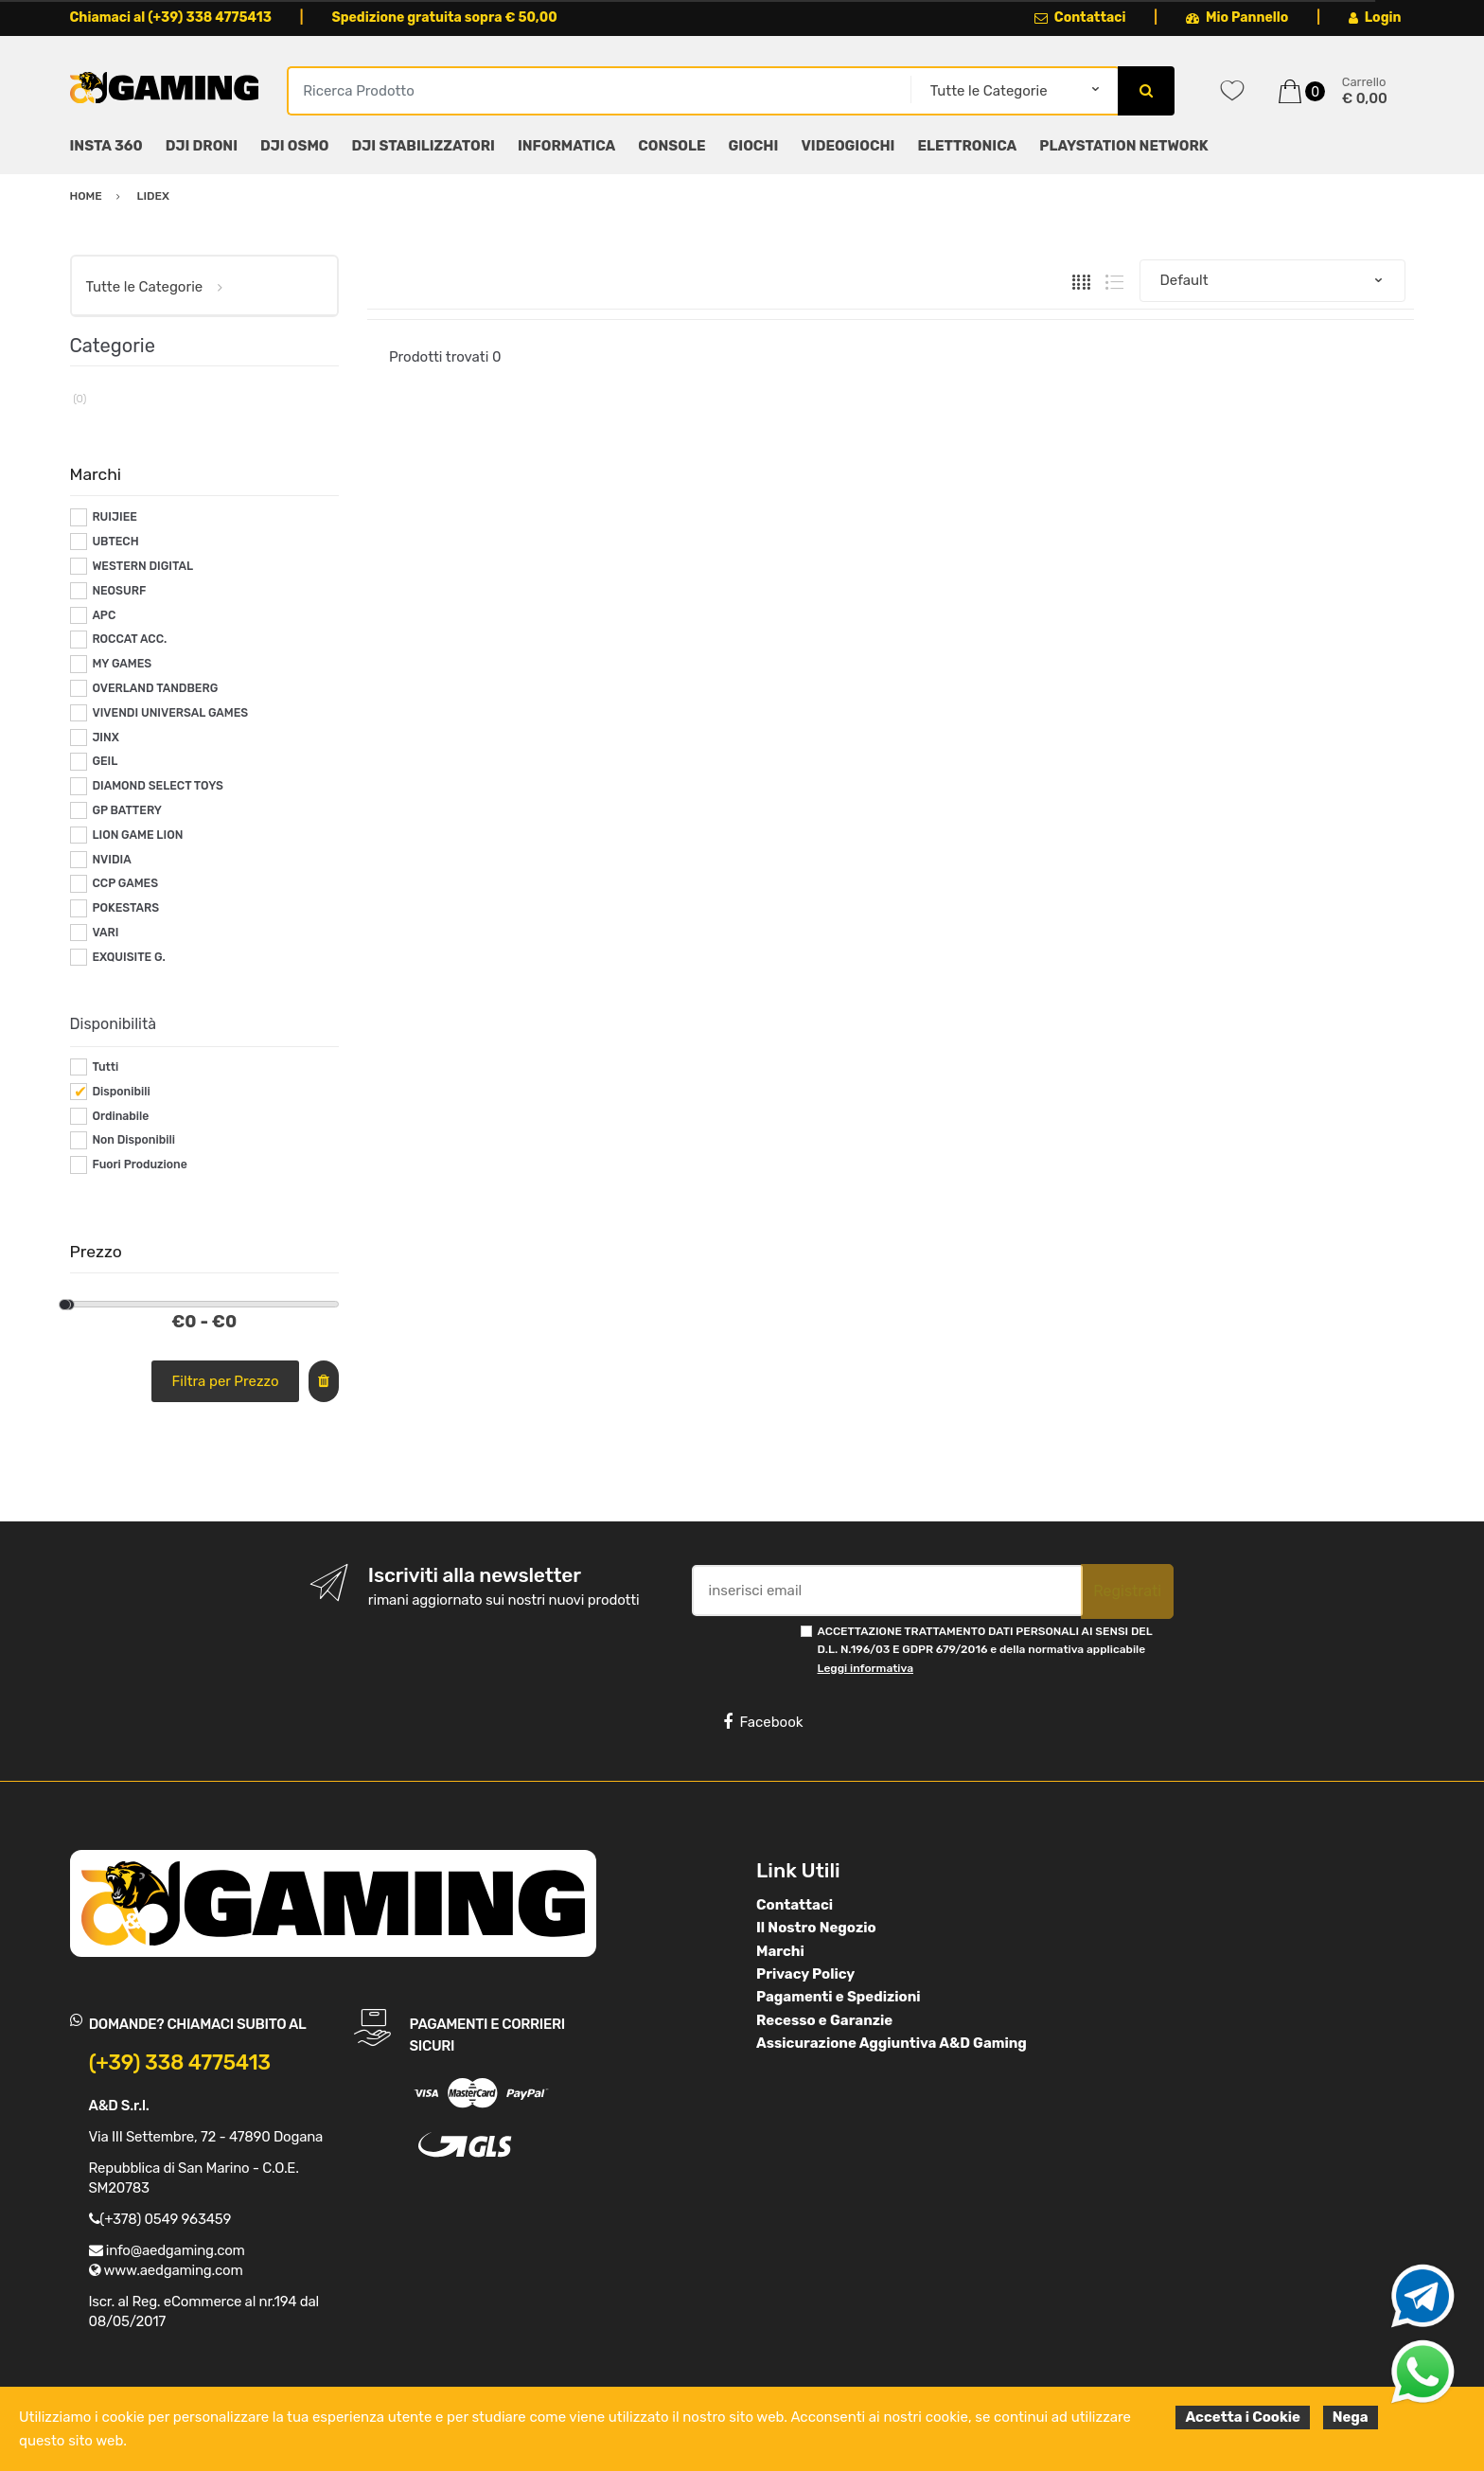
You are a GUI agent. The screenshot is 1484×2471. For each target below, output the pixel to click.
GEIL (104, 761)
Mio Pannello (1237, 17)
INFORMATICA (566, 145)
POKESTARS (125, 908)
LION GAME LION (137, 835)
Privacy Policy (805, 1973)
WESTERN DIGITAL (142, 566)
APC (103, 615)
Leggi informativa (865, 1668)
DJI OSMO (294, 145)
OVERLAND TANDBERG (155, 688)
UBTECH (115, 541)
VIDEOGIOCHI (847, 145)
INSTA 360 (106, 145)
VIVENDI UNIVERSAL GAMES (170, 713)
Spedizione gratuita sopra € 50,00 (443, 17)
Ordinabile (120, 1116)
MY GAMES (121, 663)
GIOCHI (753, 145)
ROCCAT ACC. (129, 639)
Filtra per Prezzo (225, 1381)
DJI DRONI (202, 145)
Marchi (780, 1951)
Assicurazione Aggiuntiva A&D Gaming (891, 2043)
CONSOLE (671, 145)
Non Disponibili (133, 1140)
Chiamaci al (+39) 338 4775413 (171, 17)
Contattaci (1080, 17)
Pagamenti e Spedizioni (838, 1996)
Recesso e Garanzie (824, 2020)
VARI (105, 932)
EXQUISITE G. (128, 957)
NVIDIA (111, 859)
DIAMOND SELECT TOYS (157, 785)
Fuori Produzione (139, 1164)
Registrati (1127, 1591)
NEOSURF (119, 590)
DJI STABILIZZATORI (423, 145)
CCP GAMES (125, 883)
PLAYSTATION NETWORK (1123, 145)
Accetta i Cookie (1242, 2417)
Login (1375, 17)
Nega (1351, 2417)
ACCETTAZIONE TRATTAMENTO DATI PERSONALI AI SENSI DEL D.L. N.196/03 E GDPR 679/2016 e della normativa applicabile (985, 1650)
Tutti (105, 1067)
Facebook (763, 1722)
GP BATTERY (127, 810)
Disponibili (121, 1091)
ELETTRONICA (966, 145)
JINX (105, 737)
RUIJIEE (114, 517)
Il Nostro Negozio (816, 1927)
